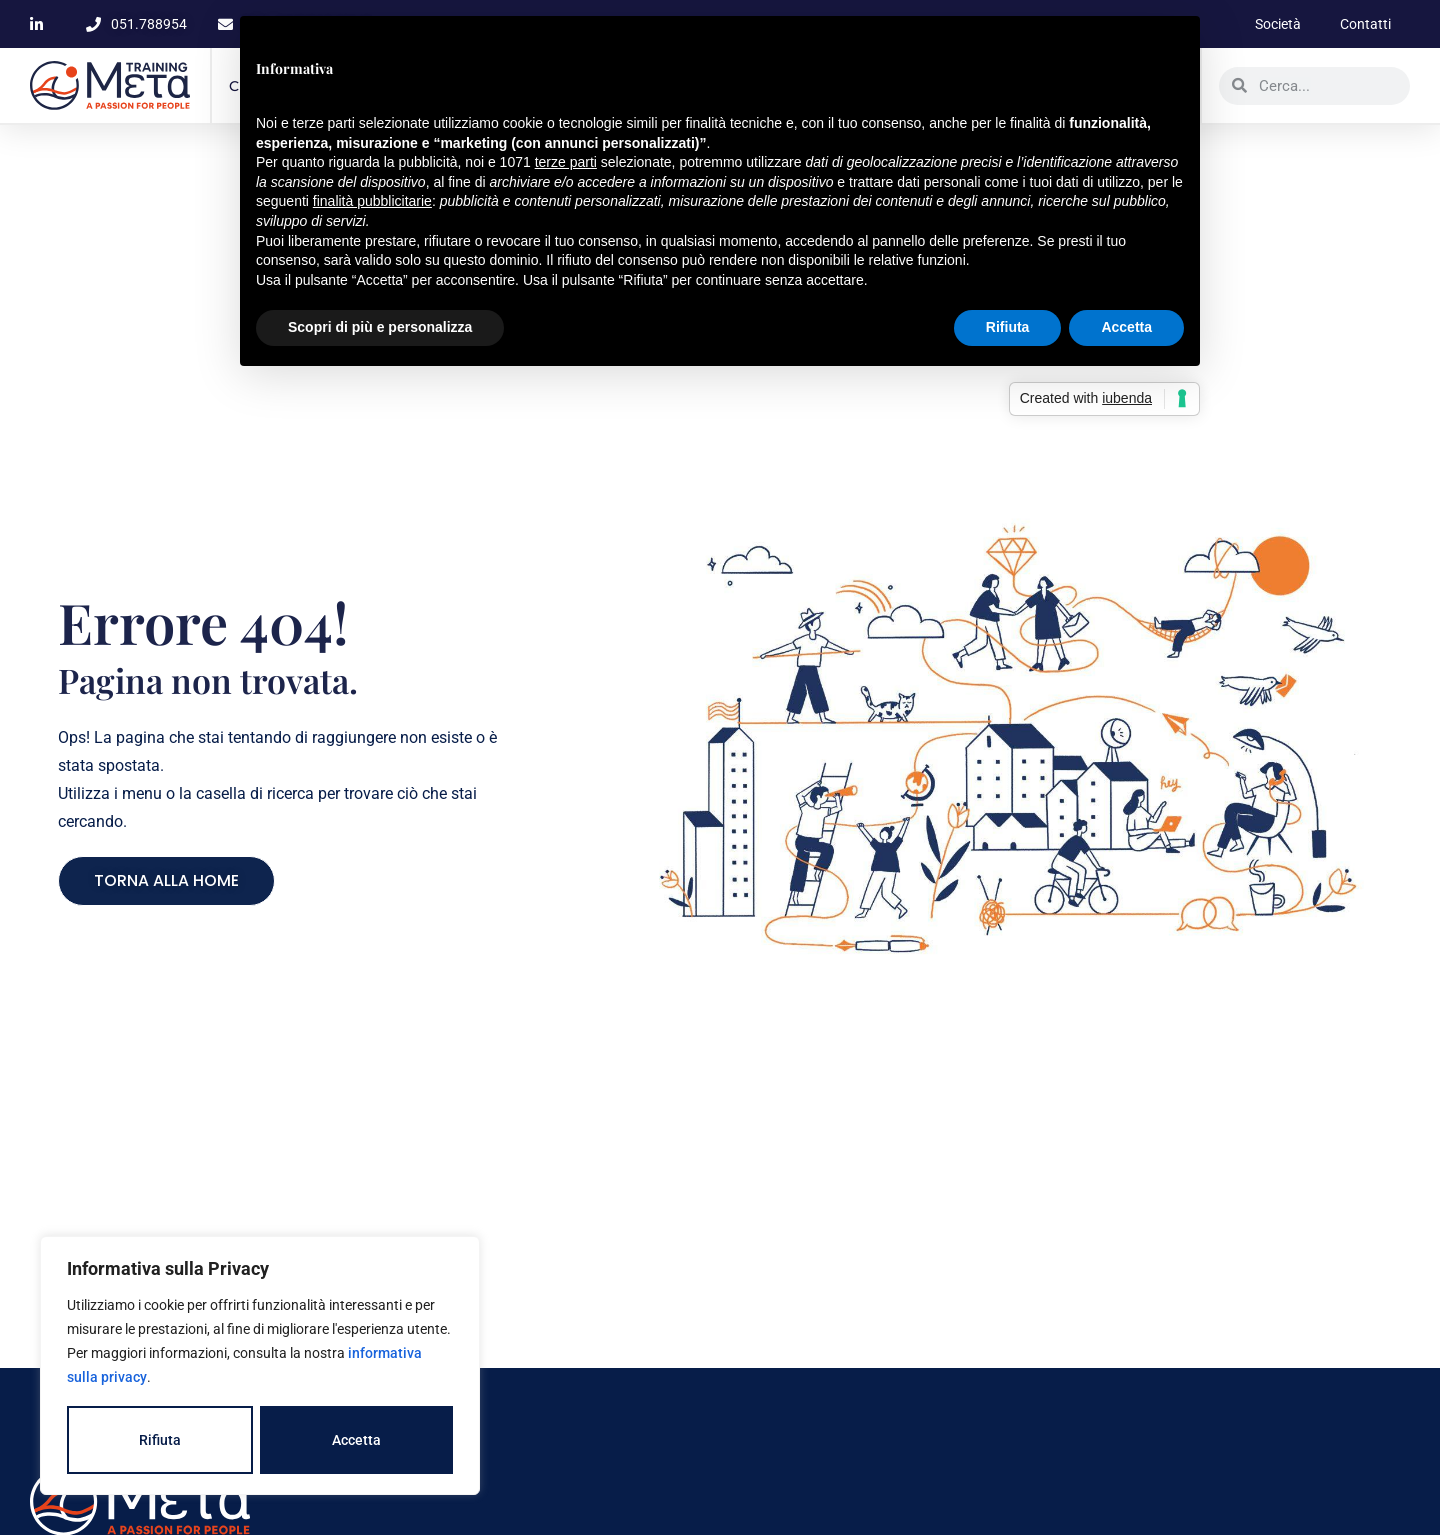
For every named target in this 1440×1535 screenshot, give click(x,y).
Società (1276, 24)
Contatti (1364, 24)
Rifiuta (160, 1440)
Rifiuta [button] (1008, 327)
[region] (260, 1366)
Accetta (356, 1440)
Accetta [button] (1126, 327)
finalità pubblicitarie (372, 201)
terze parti (566, 162)
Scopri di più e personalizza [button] (380, 327)
